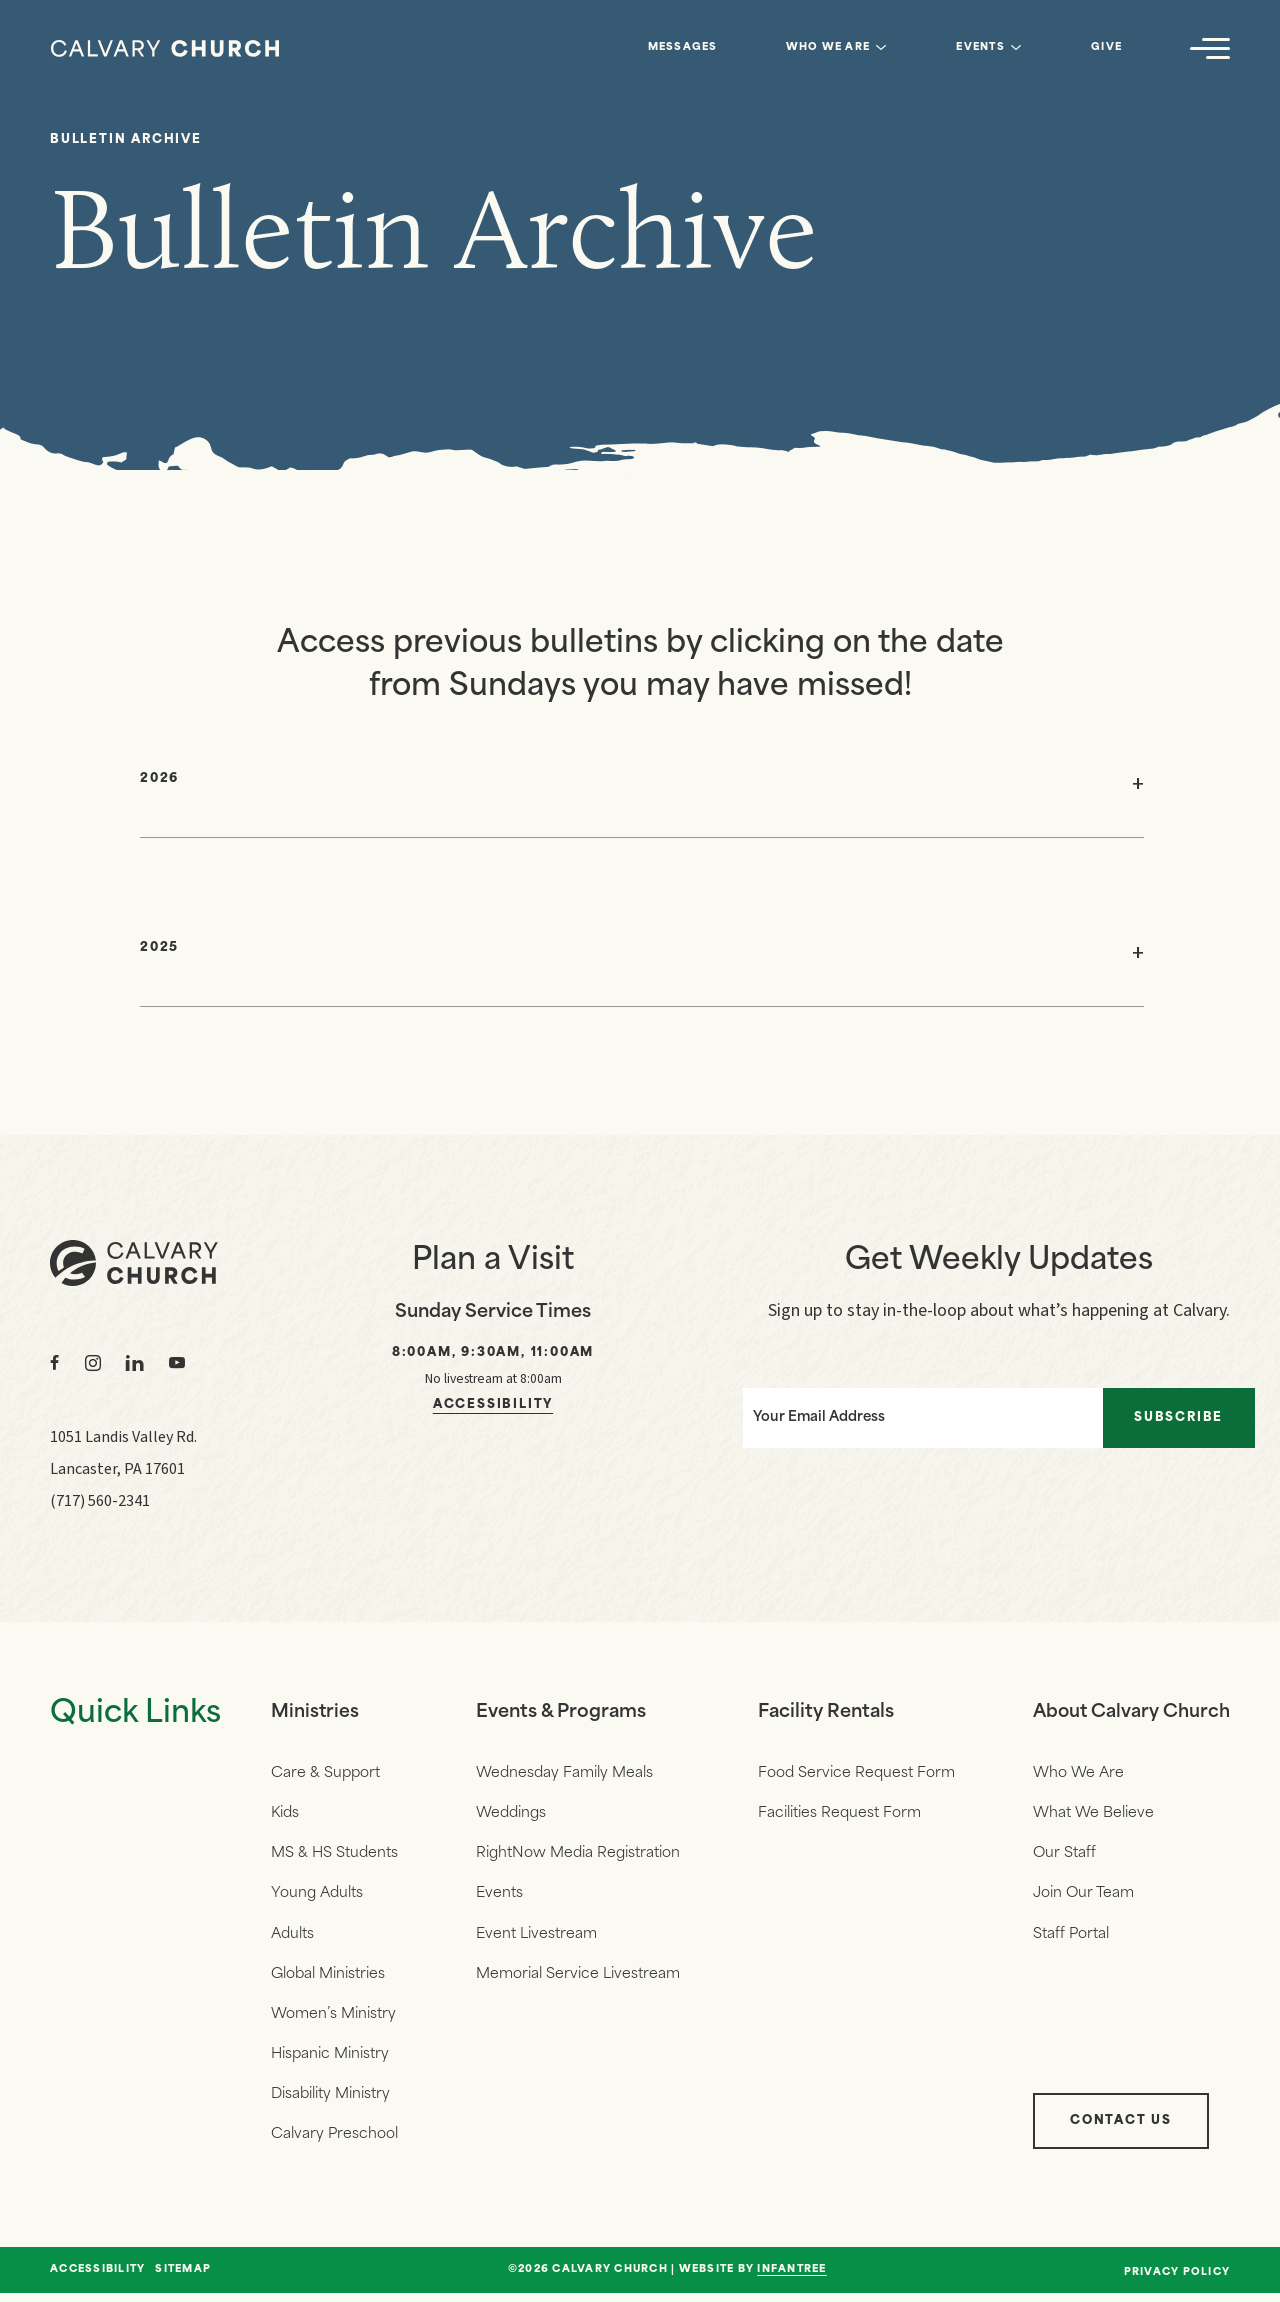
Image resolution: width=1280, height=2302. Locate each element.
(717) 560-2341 (100, 1501)
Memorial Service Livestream (577, 1978)
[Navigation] (1210, 48)
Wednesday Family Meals (563, 1773)
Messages (683, 47)
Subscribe (1184, 1416)
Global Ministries (328, 1978)
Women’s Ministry (333, 2019)
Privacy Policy (1177, 2281)
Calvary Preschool (334, 2142)
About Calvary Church (1130, 1712)
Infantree (791, 2278)
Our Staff (1061, 1855)
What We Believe (1090, 1814)
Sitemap (183, 2279)
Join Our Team (1080, 1896)
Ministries (315, 1712)
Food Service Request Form (854, 1773)
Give (1106, 47)
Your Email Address (810, 1415)
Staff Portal (1068, 1937)
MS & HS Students (334, 1855)
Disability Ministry (330, 2101)
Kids (285, 1814)
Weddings (510, 1814)
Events (980, 47)
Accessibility (493, 1405)
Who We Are (828, 47)
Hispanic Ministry (330, 2060)
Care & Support (325, 1773)
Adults (292, 1937)
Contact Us (1118, 2130)
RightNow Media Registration (577, 1855)
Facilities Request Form (837, 1814)
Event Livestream (535, 1937)
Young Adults (317, 1896)
